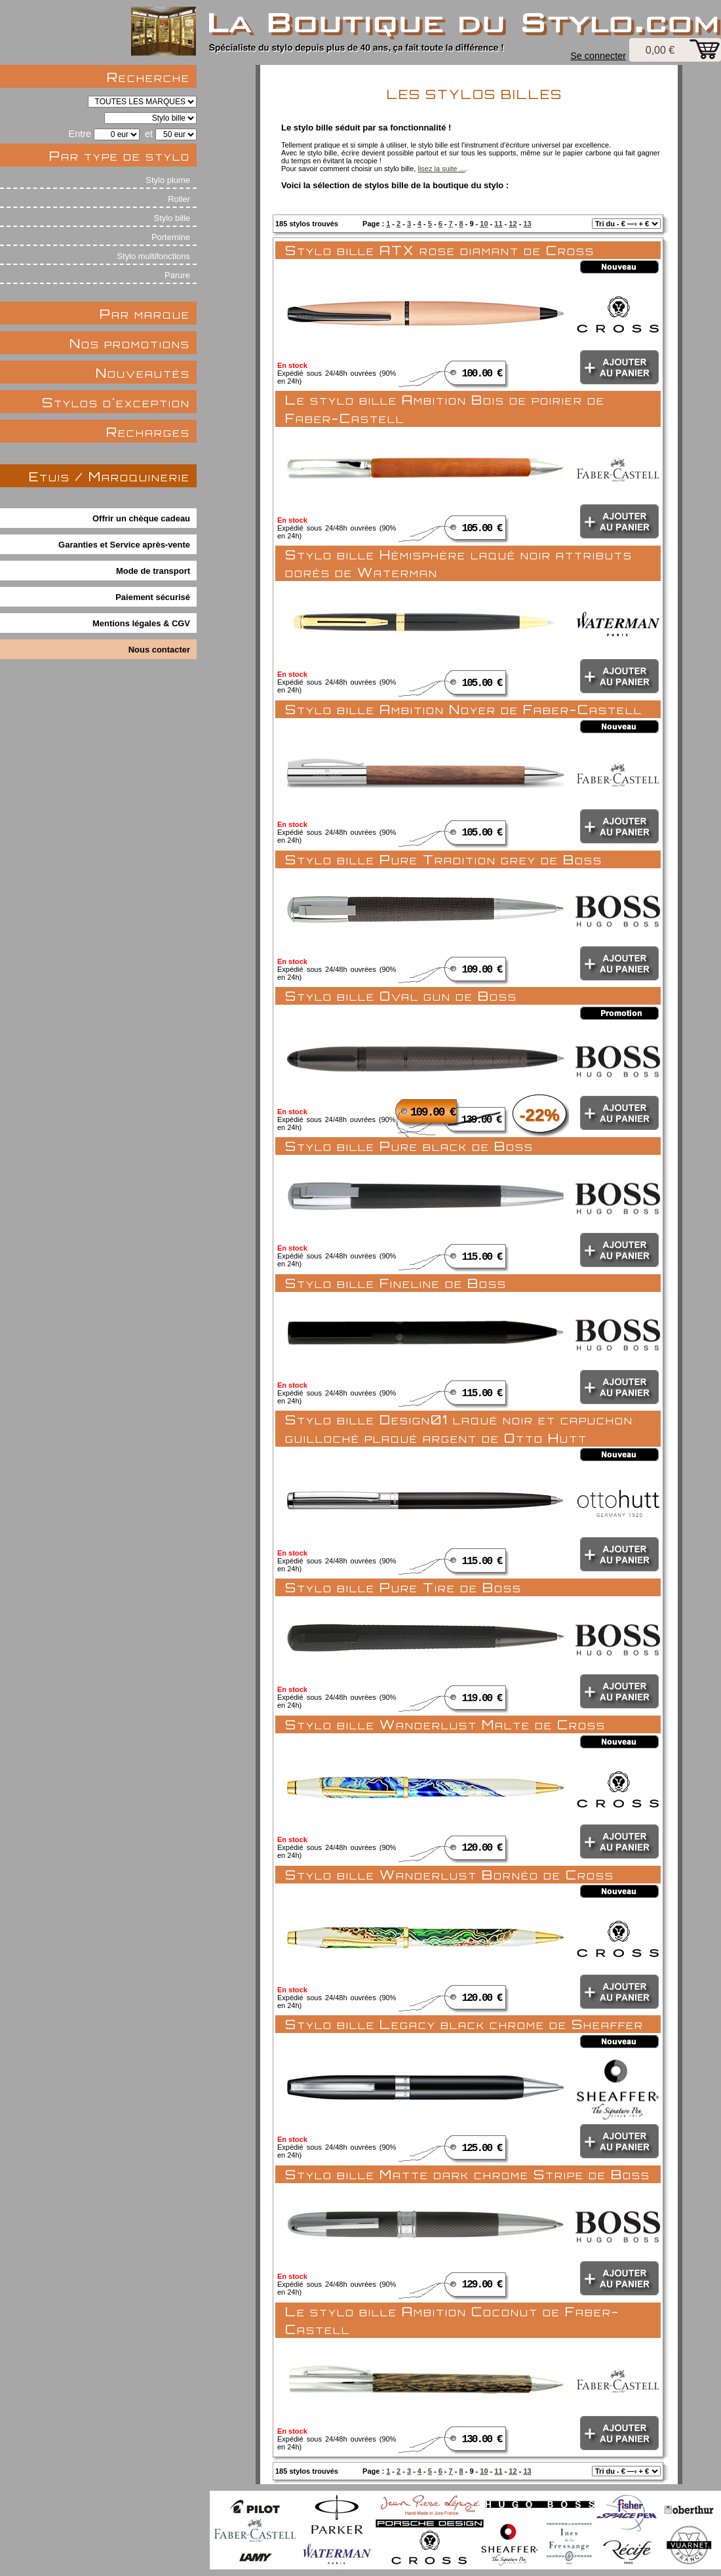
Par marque (145, 314)
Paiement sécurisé (152, 597)
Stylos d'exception (116, 402)
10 (484, 224)
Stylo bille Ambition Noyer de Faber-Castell (463, 709)
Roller (179, 199)
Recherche (148, 77)
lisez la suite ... (441, 168)
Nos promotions (129, 343)
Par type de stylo (119, 156)
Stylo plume (168, 180)
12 (512, 224)
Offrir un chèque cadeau (141, 518)
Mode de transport (153, 571)
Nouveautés (143, 373)
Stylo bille (172, 218)
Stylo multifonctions (153, 256)
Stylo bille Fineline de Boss (396, 1283)
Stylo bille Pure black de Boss (409, 1146)
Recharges (148, 432)
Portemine (170, 237)
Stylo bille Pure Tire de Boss (403, 1587)
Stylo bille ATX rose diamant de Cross (439, 250)
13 (527, 224)
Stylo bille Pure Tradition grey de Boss (443, 859)
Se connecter (598, 55)
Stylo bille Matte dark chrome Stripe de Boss (467, 2174)
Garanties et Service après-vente (124, 545)
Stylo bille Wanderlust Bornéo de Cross (449, 1874)
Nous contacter (159, 649)
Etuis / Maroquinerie (109, 476)
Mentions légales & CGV (141, 623)
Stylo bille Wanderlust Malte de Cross (445, 1724)
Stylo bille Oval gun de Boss (401, 996)
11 (498, 224)
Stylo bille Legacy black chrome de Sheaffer (464, 2024)
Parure (177, 275)
